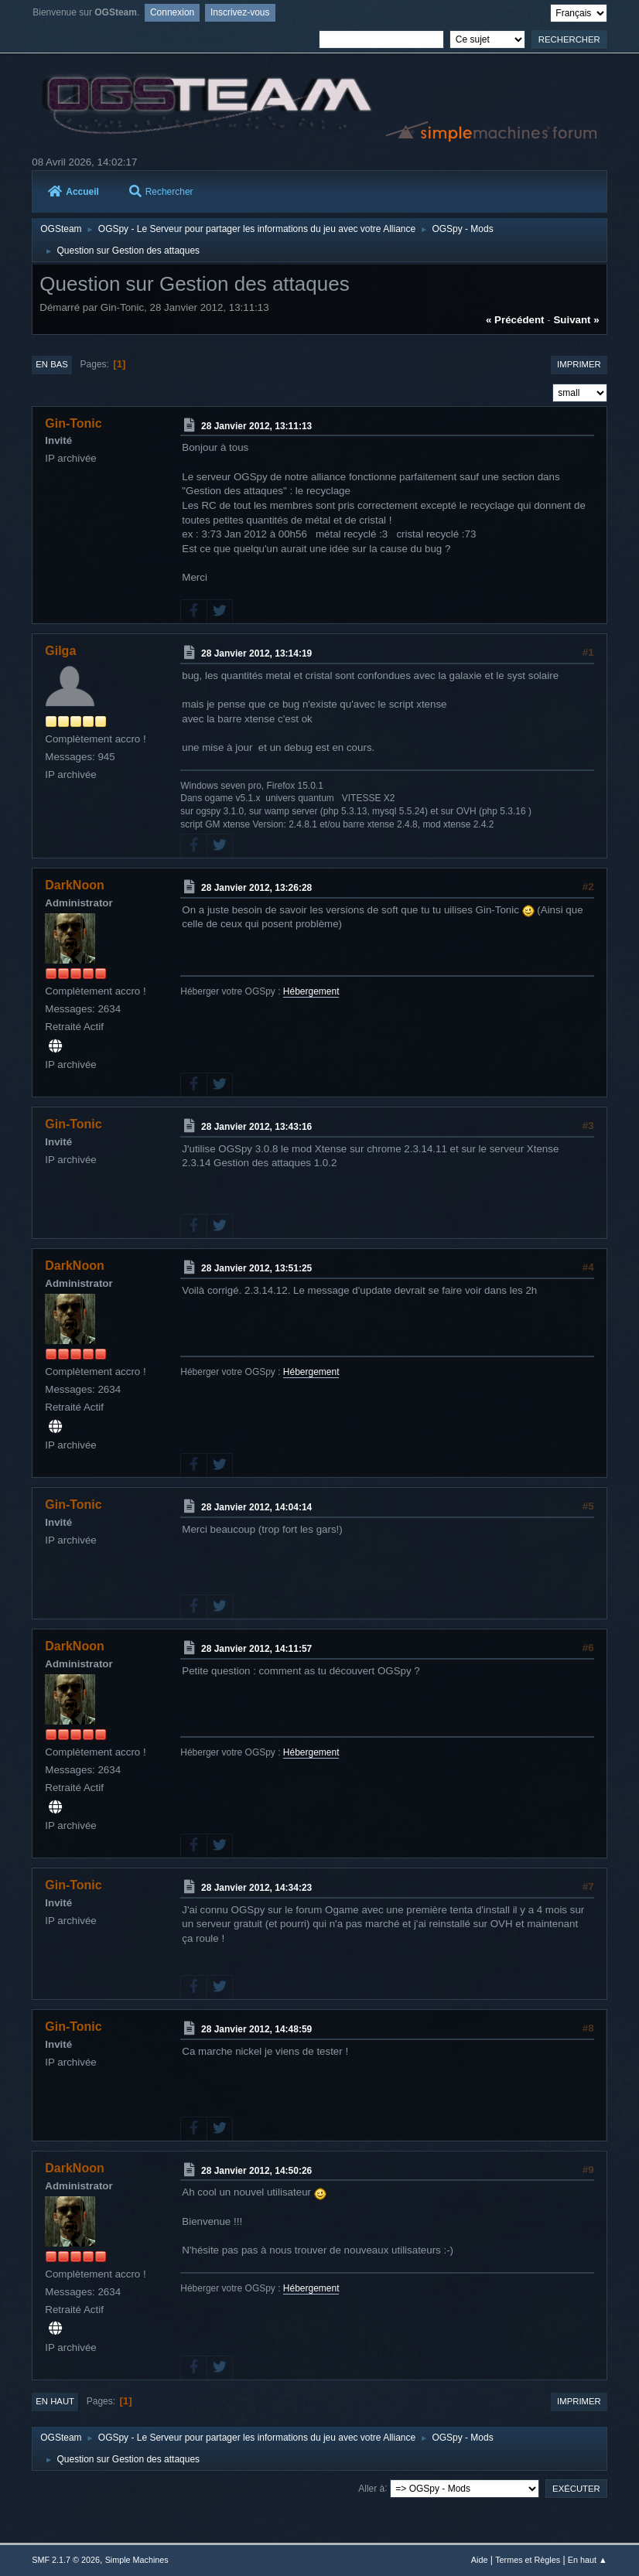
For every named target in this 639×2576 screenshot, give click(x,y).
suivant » (576, 320)
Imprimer (579, 364)
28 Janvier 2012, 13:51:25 (256, 1268)
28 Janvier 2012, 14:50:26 (256, 2170)
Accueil (73, 191)
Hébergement (311, 991)
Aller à (371, 2487)
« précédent (515, 320)
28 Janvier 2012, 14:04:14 (256, 1507)
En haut (55, 2401)
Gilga (60, 650)
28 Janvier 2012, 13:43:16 (256, 1126)
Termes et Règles (527, 2559)
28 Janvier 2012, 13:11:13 (256, 425)
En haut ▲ (587, 2559)
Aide (479, 2559)
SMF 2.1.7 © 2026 (66, 2559)
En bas (52, 364)
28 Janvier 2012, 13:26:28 (256, 887)
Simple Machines (137, 2559)
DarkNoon (74, 885)
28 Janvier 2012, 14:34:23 (256, 1887)
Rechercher (161, 191)
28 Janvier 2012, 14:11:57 (256, 1648)
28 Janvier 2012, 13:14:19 (256, 653)
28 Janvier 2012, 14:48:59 (256, 2029)
